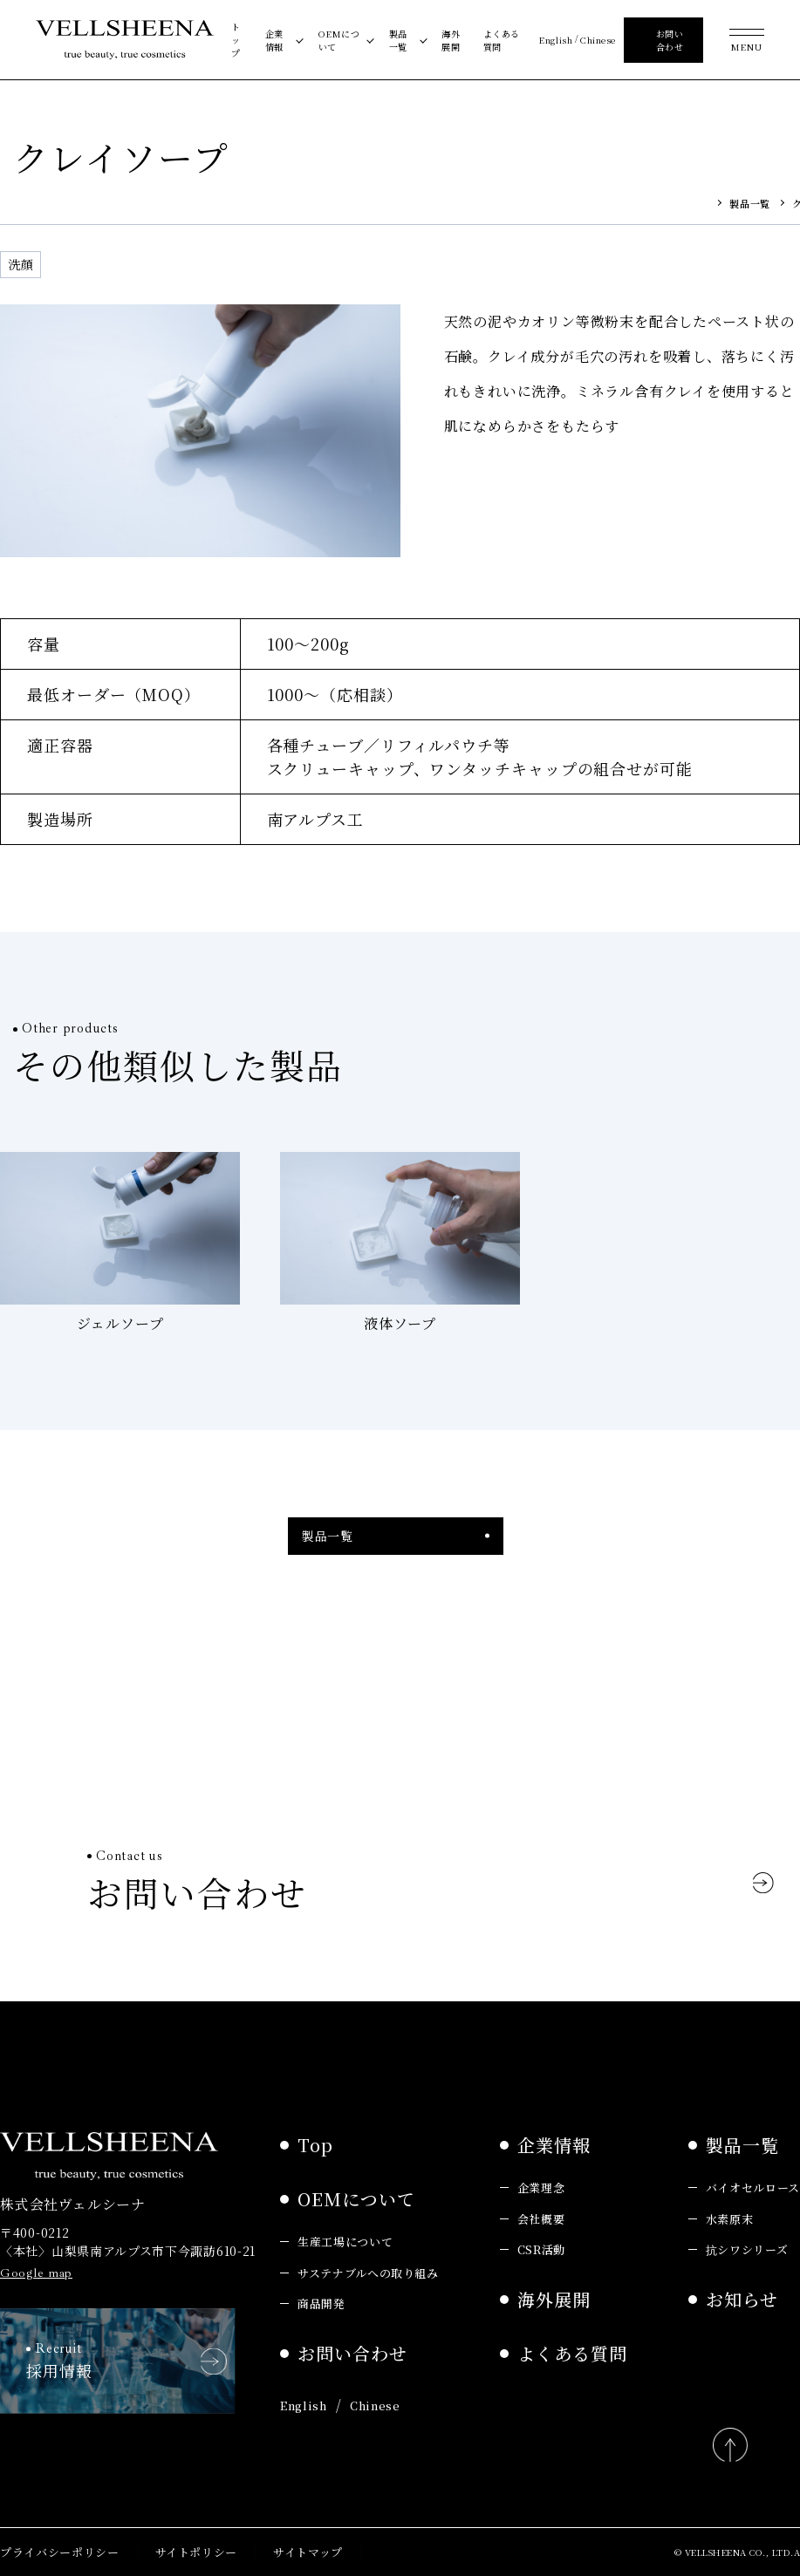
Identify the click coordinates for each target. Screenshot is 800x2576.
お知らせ (742, 2299)
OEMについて (339, 40)
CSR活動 (541, 2249)
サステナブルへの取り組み (368, 2273)
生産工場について (345, 2241)
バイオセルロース (753, 2187)
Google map (36, 2273)
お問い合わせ (352, 2353)
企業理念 (541, 2187)
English (555, 39)
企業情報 (274, 40)
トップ (236, 39)
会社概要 (541, 2219)
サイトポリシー (196, 2552)
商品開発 (321, 2303)
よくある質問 (501, 40)
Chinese (598, 39)
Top (315, 2144)
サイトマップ (308, 2552)
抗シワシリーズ (747, 2249)
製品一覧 (398, 40)
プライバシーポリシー (60, 2552)
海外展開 (450, 40)
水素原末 (730, 2219)
